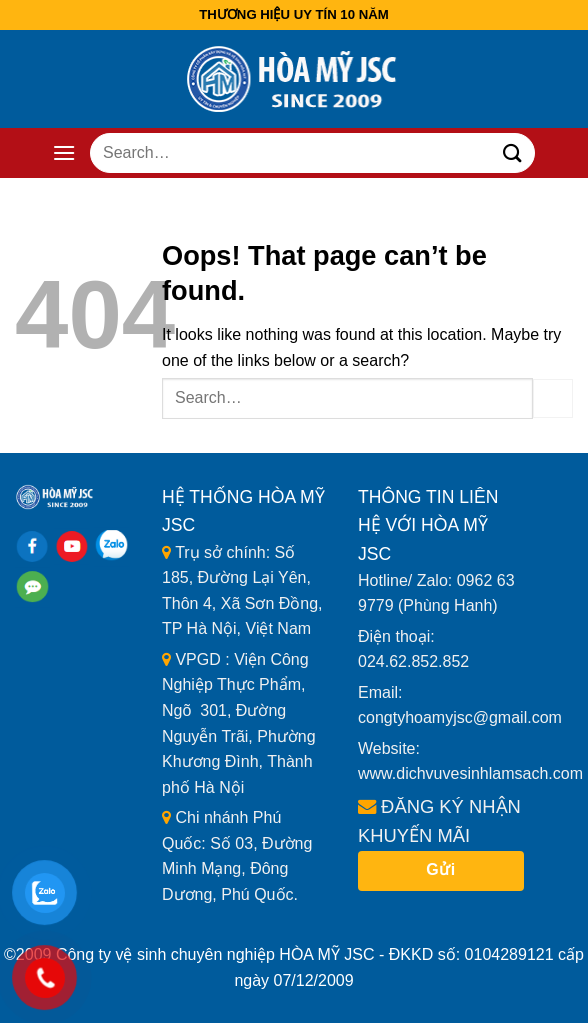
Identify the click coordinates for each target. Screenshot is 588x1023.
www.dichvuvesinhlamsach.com (470, 773)
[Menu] (64, 152)
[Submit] (512, 152)
